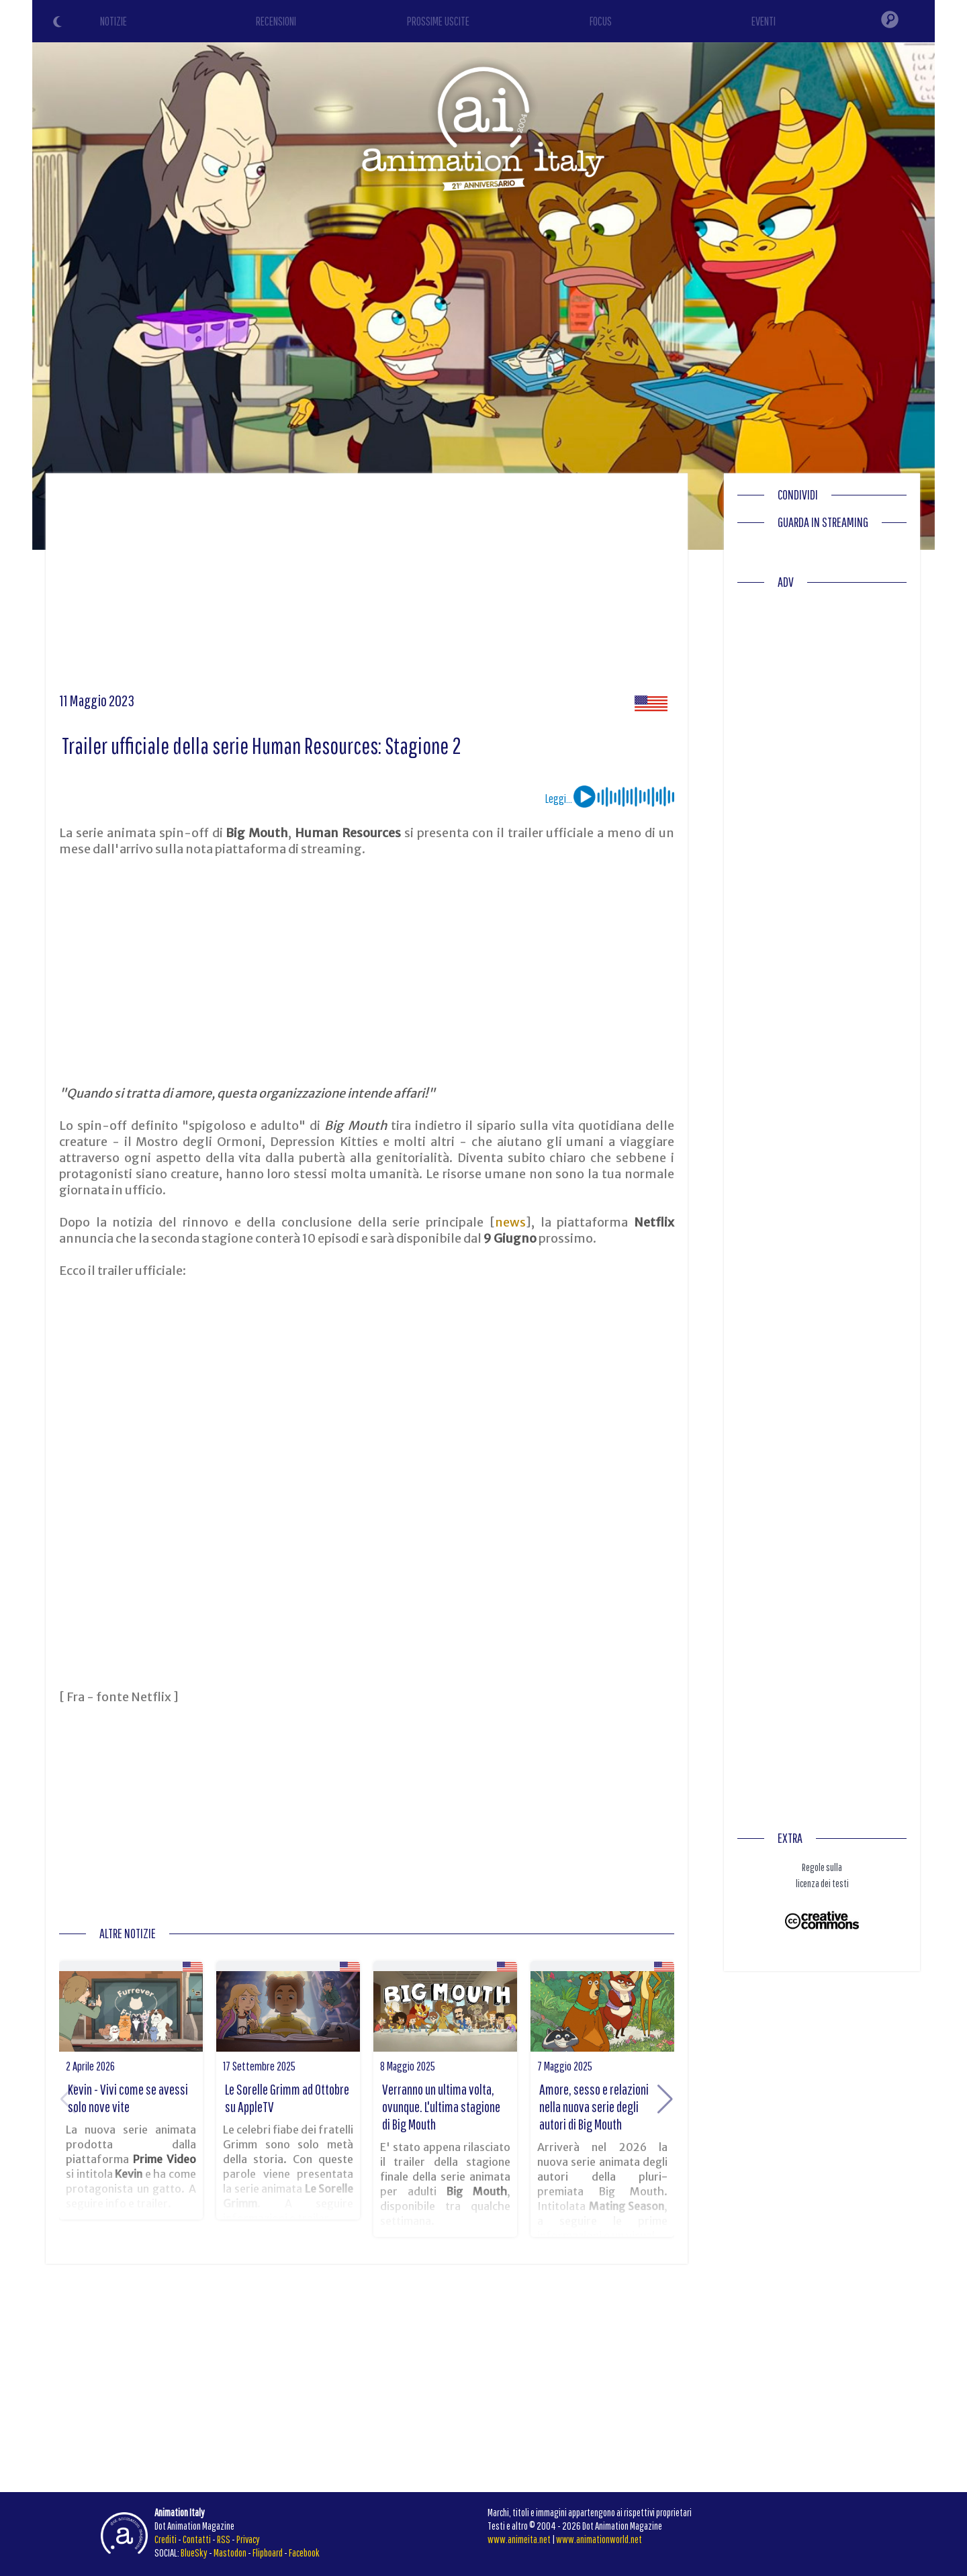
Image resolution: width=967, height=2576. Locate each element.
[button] (665, 2099)
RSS (223, 2539)
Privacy (248, 2539)
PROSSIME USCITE (438, 21)
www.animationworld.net (599, 2539)
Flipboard (267, 2552)
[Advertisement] (366, 587)
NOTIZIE (113, 21)
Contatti (197, 2539)
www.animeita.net (519, 2539)
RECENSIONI (276, 21)
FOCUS (601, 21)
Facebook (304, 2552)
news (510, 1222)
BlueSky (194, 2552)
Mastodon (230, 2552)
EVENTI (763, 21)
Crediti (165, 2539)
